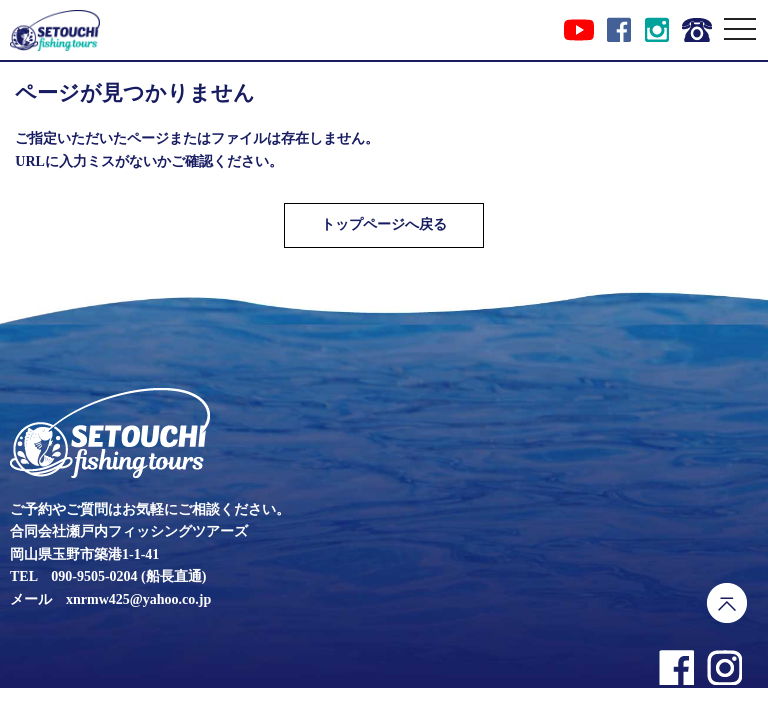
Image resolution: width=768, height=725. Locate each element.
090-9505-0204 (94, 576)
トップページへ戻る (384, 224)
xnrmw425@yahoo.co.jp (138, 599)
